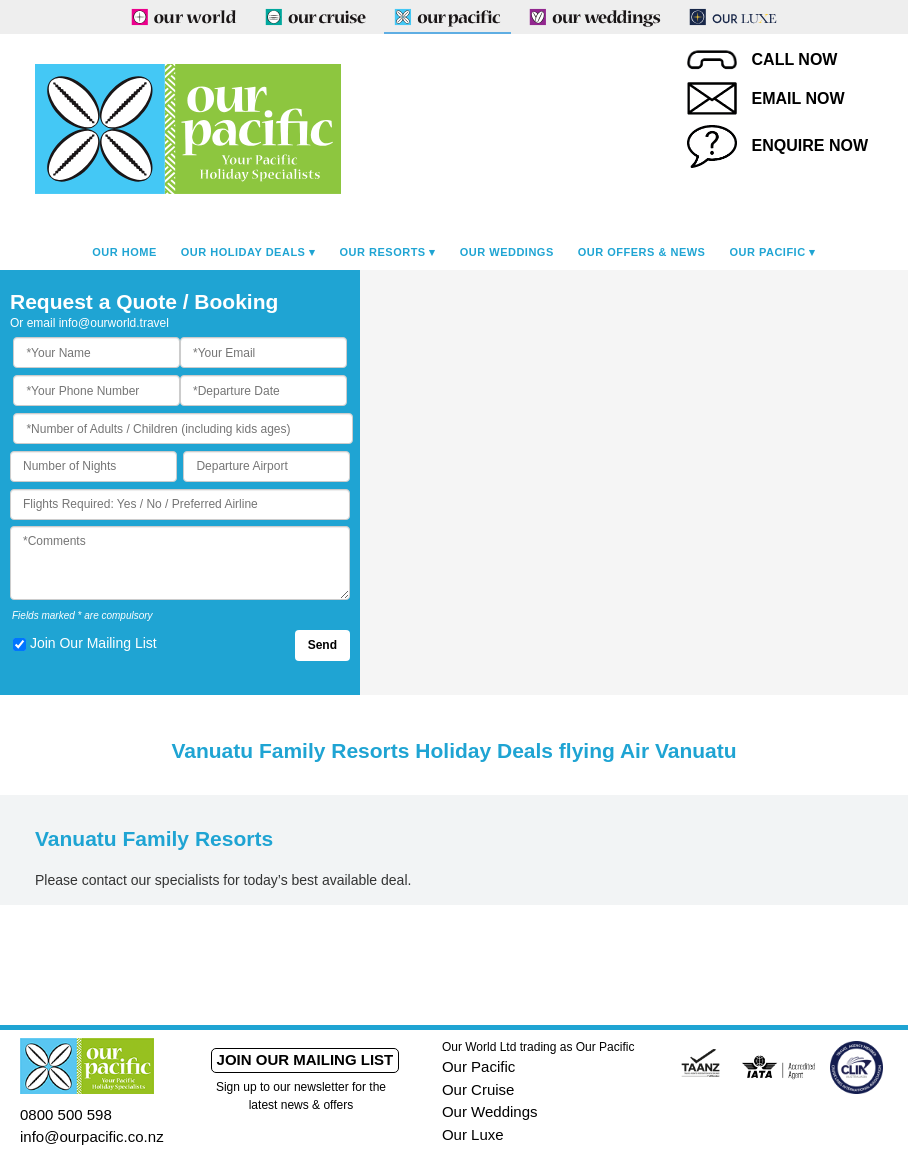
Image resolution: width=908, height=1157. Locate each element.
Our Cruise (478, 1089)
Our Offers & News (642, 252)
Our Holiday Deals (243, 252)
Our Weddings (507, 252)
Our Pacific (767, 252)
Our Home (124, 252)
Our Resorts (383, 252)
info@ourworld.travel (114, 323)
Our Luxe (473, 1134)
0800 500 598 (66, 1114)
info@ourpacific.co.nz (92, 1136)
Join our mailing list (305, 1059)
